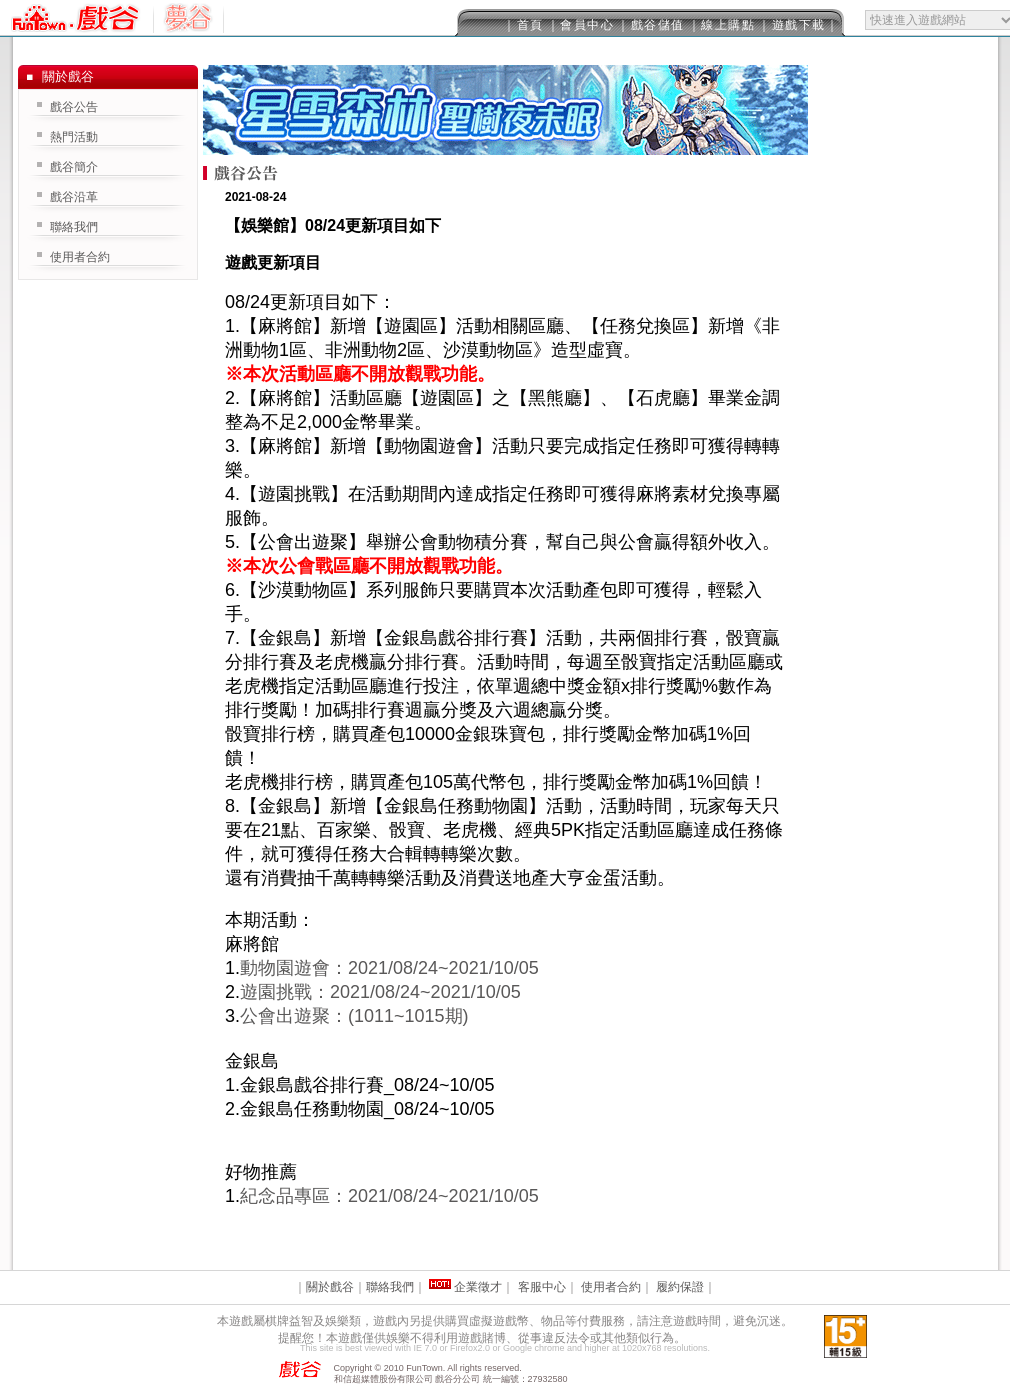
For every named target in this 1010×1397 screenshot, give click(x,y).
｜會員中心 (581, 25)
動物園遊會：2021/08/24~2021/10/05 (389, 968)
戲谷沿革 (74, 197)
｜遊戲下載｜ (798, 25)
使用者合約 (80, 257)
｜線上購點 (722, 25)
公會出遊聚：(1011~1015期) (354, 1016)
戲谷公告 (74, 107)
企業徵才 (478, 1287)
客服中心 (542, 1287)
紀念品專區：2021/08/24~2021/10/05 (389, 1196)
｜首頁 (523, 25)
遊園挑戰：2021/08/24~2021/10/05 (380, 992)
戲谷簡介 (74, 167)
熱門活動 (74, 137)
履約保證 (680, 1287)
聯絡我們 (74, 227)
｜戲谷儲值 (651, 25)
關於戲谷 (330, 1287)
